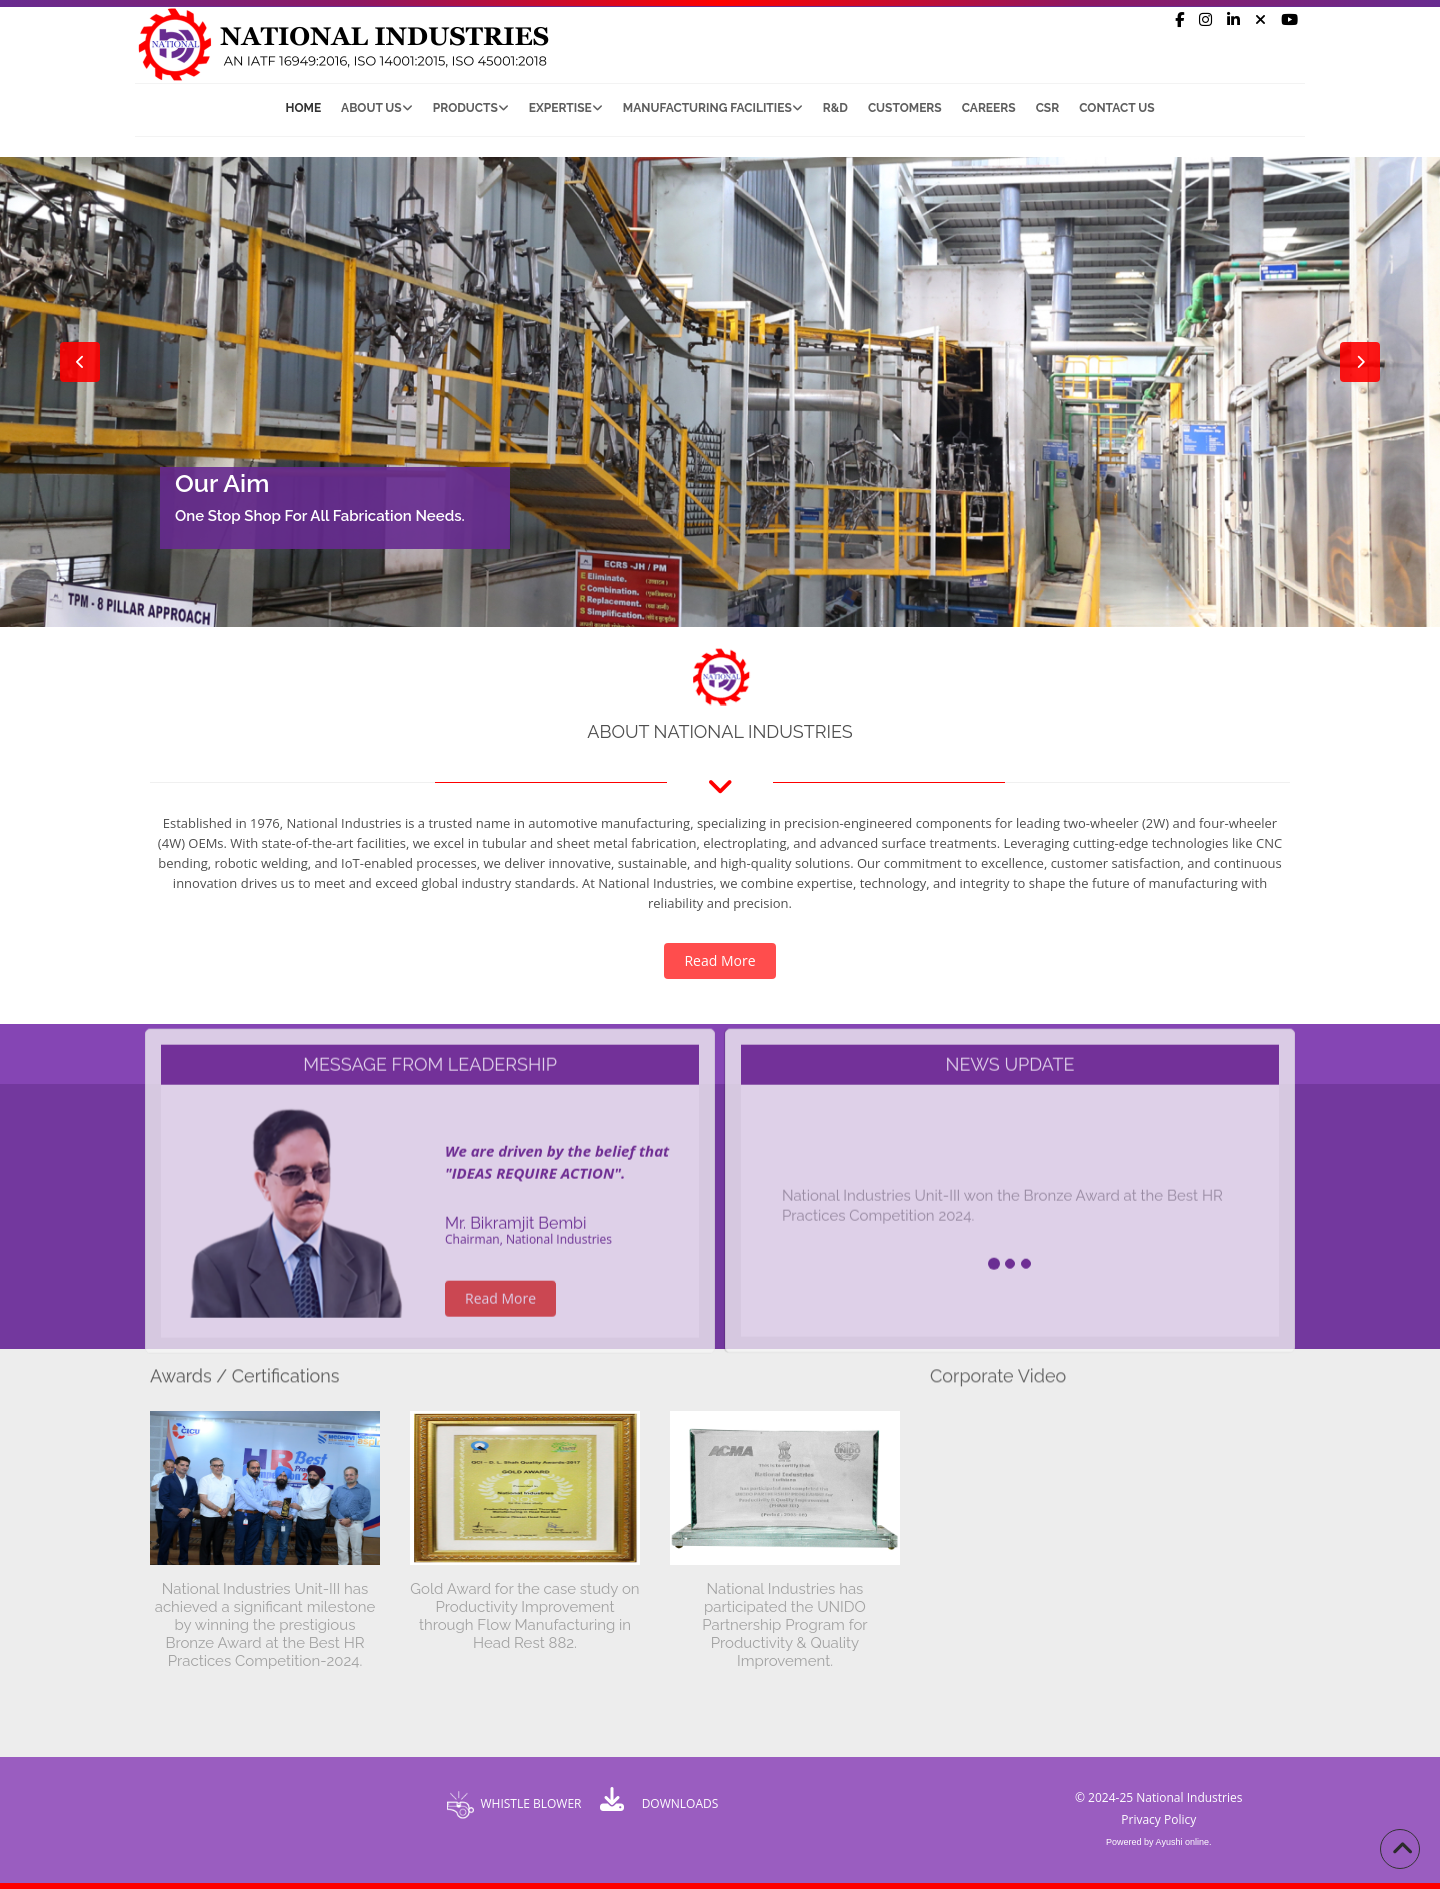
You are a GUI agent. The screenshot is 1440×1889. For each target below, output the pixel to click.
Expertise (566, 108)
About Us (377, 108)
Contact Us (1116, 108)
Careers (989, 108)
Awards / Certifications (245, 1369)
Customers (905, 108)
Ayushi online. (1184, 1842)
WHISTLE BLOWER (530, 1803)
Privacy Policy (1158, 1819)
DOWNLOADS (680, 1803)
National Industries (1189, 1797)
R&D (835, 108)
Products (471, 108)
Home (304, 108)
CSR (1048, 108)
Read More (719, 960)
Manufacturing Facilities (713, 108)
